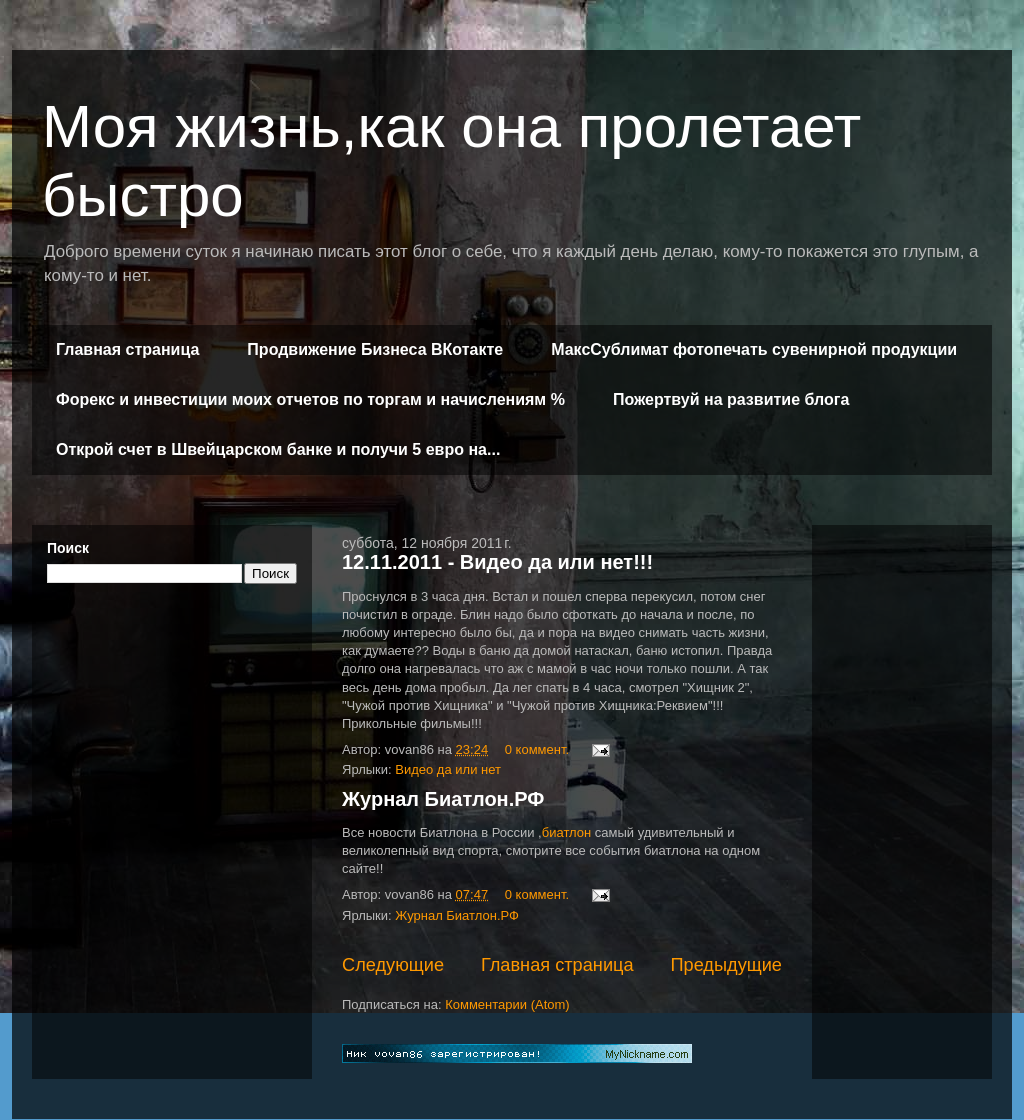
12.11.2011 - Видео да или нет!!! (497, 562)
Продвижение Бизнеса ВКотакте (375, 349)
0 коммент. (537, 749)
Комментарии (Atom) (507, 1004)
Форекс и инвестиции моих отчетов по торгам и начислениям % (310, 399)
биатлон (566, 832)
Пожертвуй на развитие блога (731, 399)
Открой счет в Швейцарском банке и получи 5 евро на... (278, 449)
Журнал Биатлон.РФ (443, 799)
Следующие (393, 965)
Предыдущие (726, 965)
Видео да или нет (448, 769)
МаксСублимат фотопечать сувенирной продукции (754, 349)
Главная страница (127, 349)
